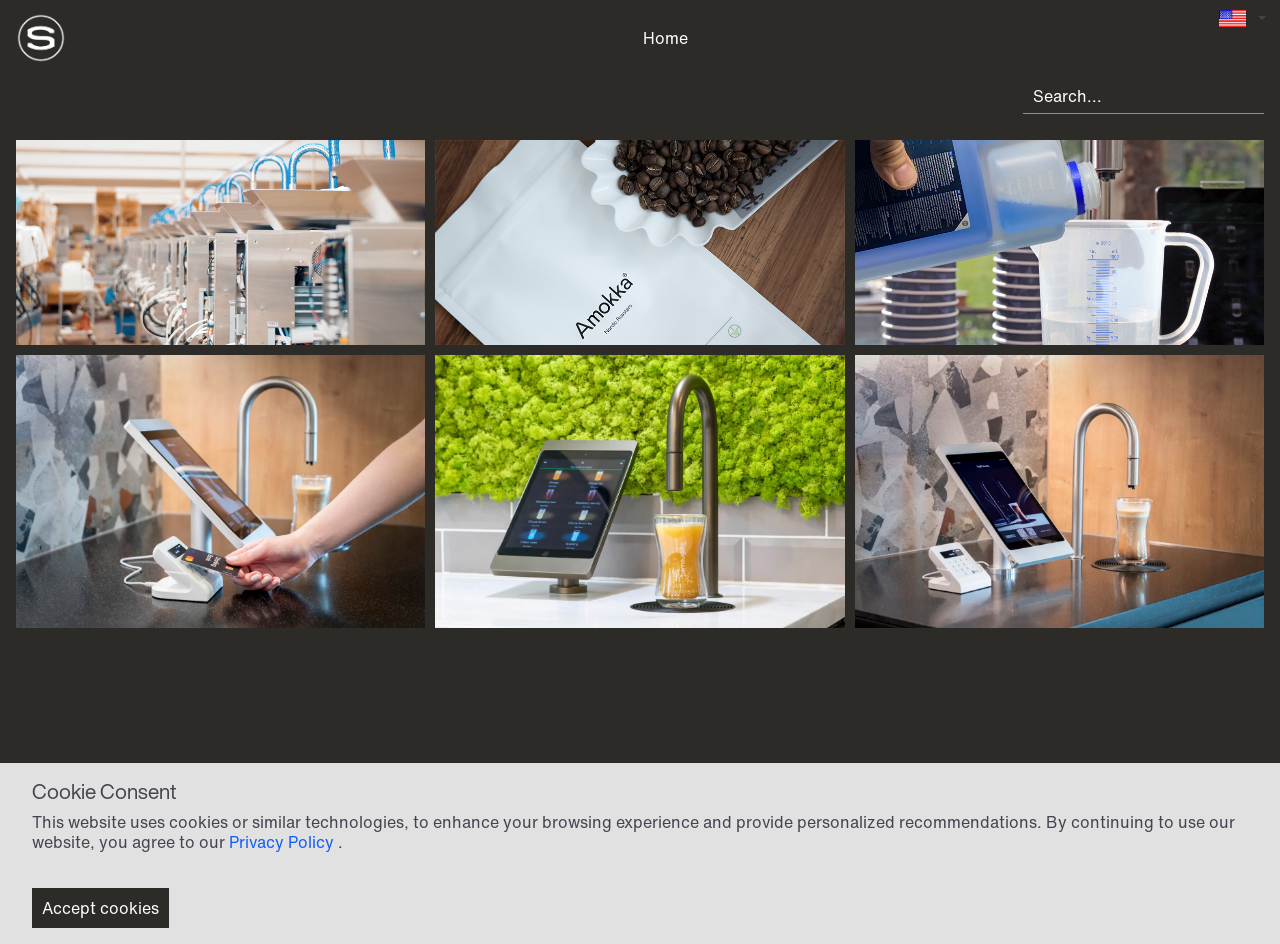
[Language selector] (1242, 18)
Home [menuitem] (665, 38)
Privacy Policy (281, 842)
